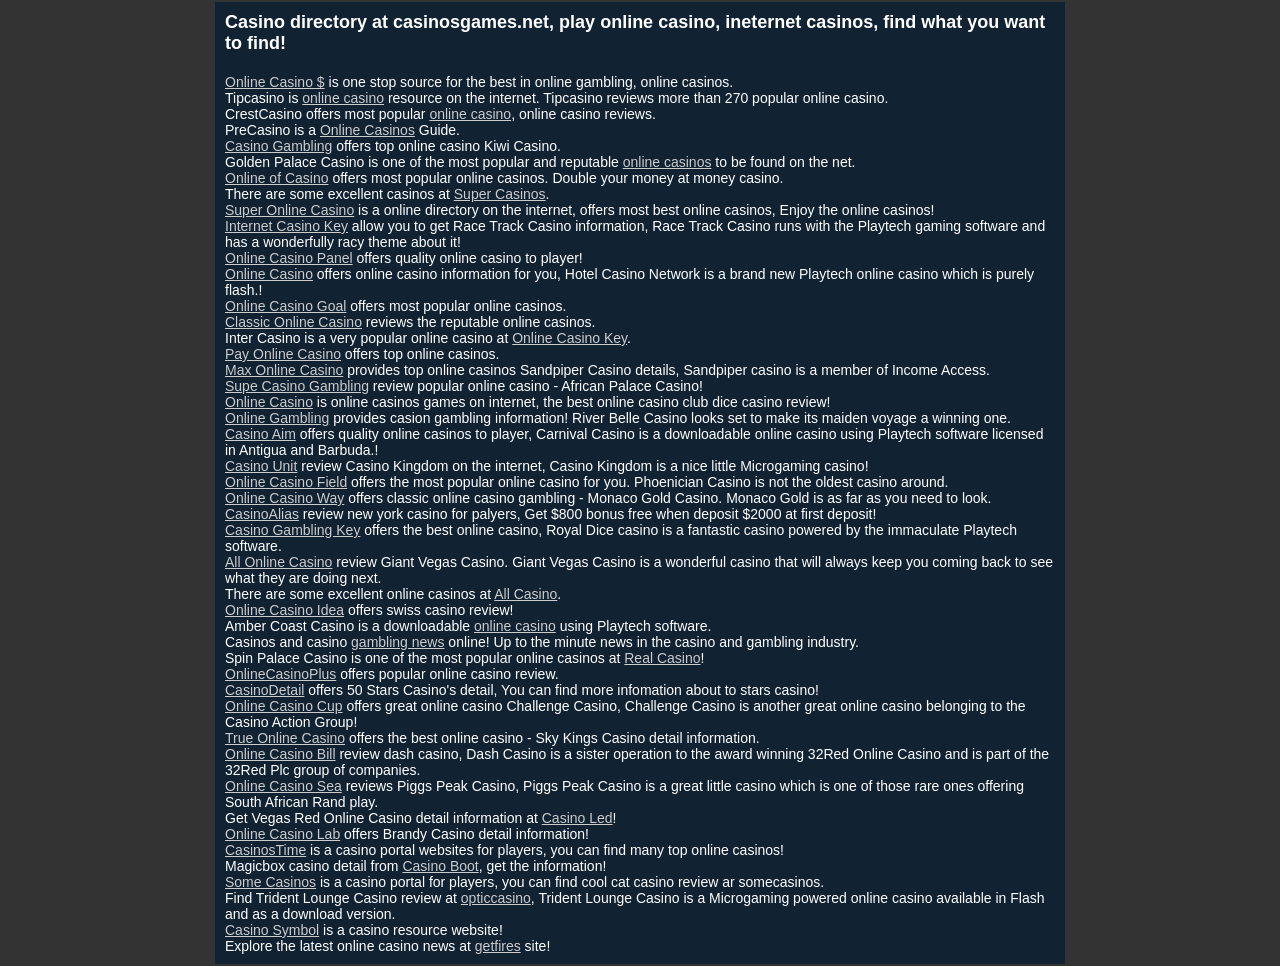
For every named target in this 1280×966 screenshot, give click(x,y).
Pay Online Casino (283, 354)
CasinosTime (265, 850)
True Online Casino (285, 738)
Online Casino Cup (284, 706)
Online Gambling (277, 418)
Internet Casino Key (286, 226)
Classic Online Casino (293, 322)
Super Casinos (500, 194)
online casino (343, 98)
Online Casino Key (569, 338)
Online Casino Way (284, 498)
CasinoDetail (264, 690)
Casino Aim (260, 434)
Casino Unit (261, 466)
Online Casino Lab (282, 834)
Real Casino (662, 658)
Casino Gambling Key (292, 530)
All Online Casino (278, 562)
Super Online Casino (289, 210)
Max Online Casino (284, 370)
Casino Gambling (278, 146)
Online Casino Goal (285, 306)
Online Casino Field (286, 482)
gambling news (397, 642)
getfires (498, 946)
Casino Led (577, 818)
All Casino (525, 594)
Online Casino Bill (280, 754)
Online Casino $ (275, 82)
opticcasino (496, 898)
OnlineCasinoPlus (280, 674)
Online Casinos (367, 130)
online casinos (667, 162)
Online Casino (269, 274)
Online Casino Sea (283, 786)
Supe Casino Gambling (297, 386)
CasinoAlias (262, 514)
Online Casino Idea (284, 610)
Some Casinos (270, 882)
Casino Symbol (272, 930)
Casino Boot (440, 866)
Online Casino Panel (289, 258)
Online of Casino (277, 178)
